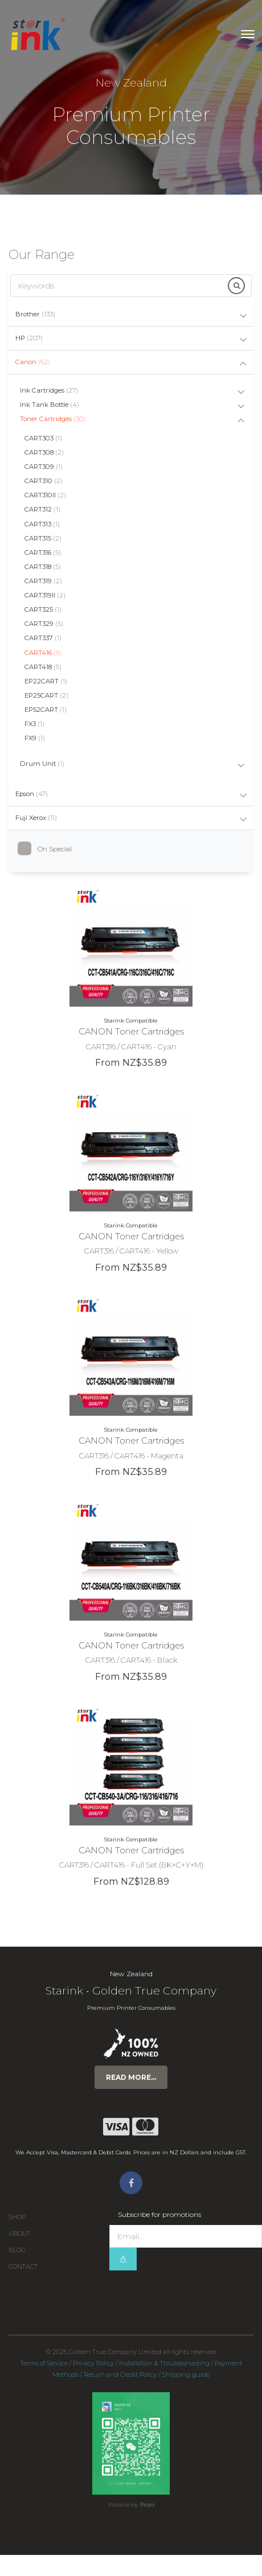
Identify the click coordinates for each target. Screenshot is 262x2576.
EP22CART (45, 681)
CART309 (43, 467)
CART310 (43, 481)
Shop (17, 2217)
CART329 (43, 624)
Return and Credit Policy (120, 2375)
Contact (23, 2266)
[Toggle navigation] (248, 34)
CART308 (44, 452)
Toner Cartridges (52, 419)
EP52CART (45, 710)
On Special (49, 848)
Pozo (147, 2504)
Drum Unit (42, 764)
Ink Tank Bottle (49, 405)
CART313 (42, 524)
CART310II (45, 495)
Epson (31, 794)
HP (29, 338)
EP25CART (46, 695)
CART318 (42, 567)
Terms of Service (44, 2363)
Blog (17, 2250)
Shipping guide (186, 2375)
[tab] (131, 315)
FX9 (34, 738)
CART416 (43, 653)
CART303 (43, 438)
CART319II (45, 595)
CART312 (42, 509)
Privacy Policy (93, 2363)
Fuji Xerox (36, 818)
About (20, 2233)
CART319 (43, 581)
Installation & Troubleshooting (164, 2363)
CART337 (43, 638)
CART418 (43, 667)
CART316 (42, 553)
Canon (32, 362)
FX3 (34, 724)
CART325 (43, 609)
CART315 (43, 538)
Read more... (131, 2077)
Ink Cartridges (49, 390)
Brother (35, 314)
